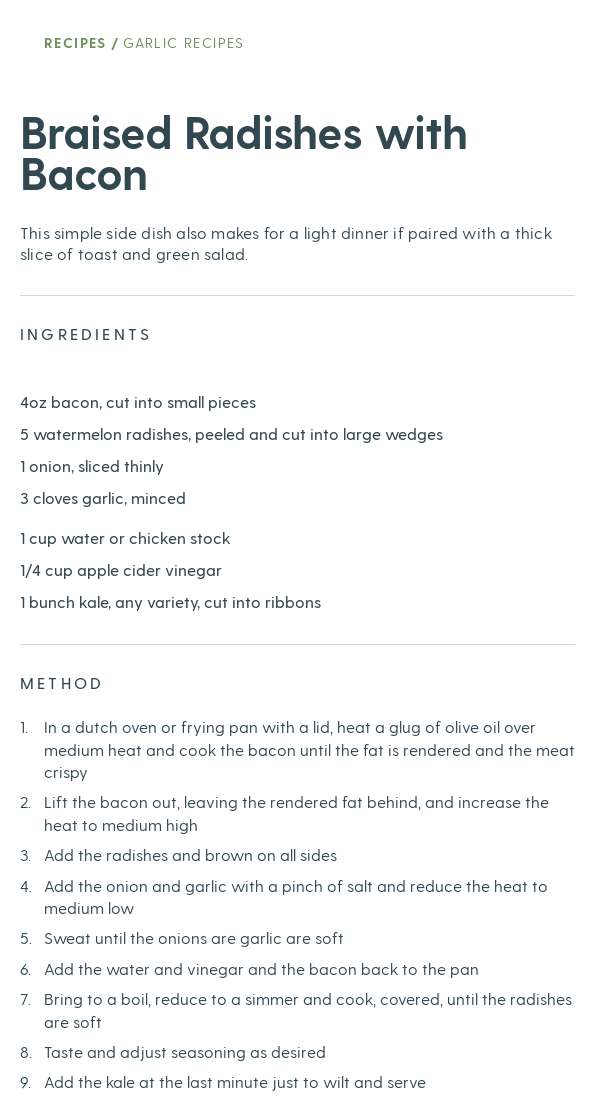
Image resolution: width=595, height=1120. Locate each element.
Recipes (75, 42)
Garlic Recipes (184, 42)
